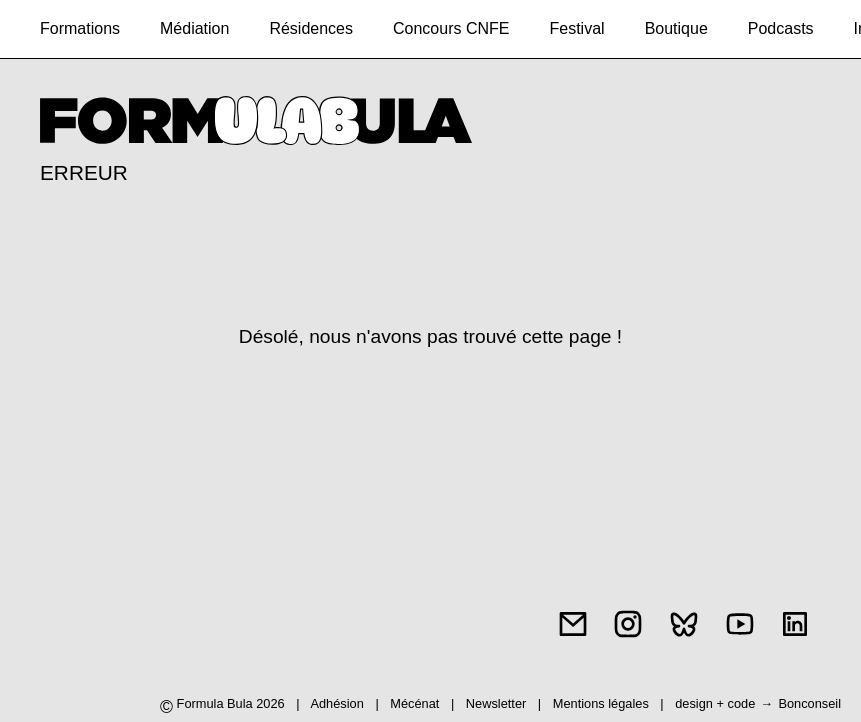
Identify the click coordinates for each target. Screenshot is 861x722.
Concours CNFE (451, 28)
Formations (80, 28)
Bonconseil (809, 703)
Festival (577, 28)
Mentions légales (603, 703)
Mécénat (414, 703)
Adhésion (336, 703)
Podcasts (781, 28)
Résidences (311, 28)
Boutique (676, 28)
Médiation (194, 28)
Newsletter (496, 703)
